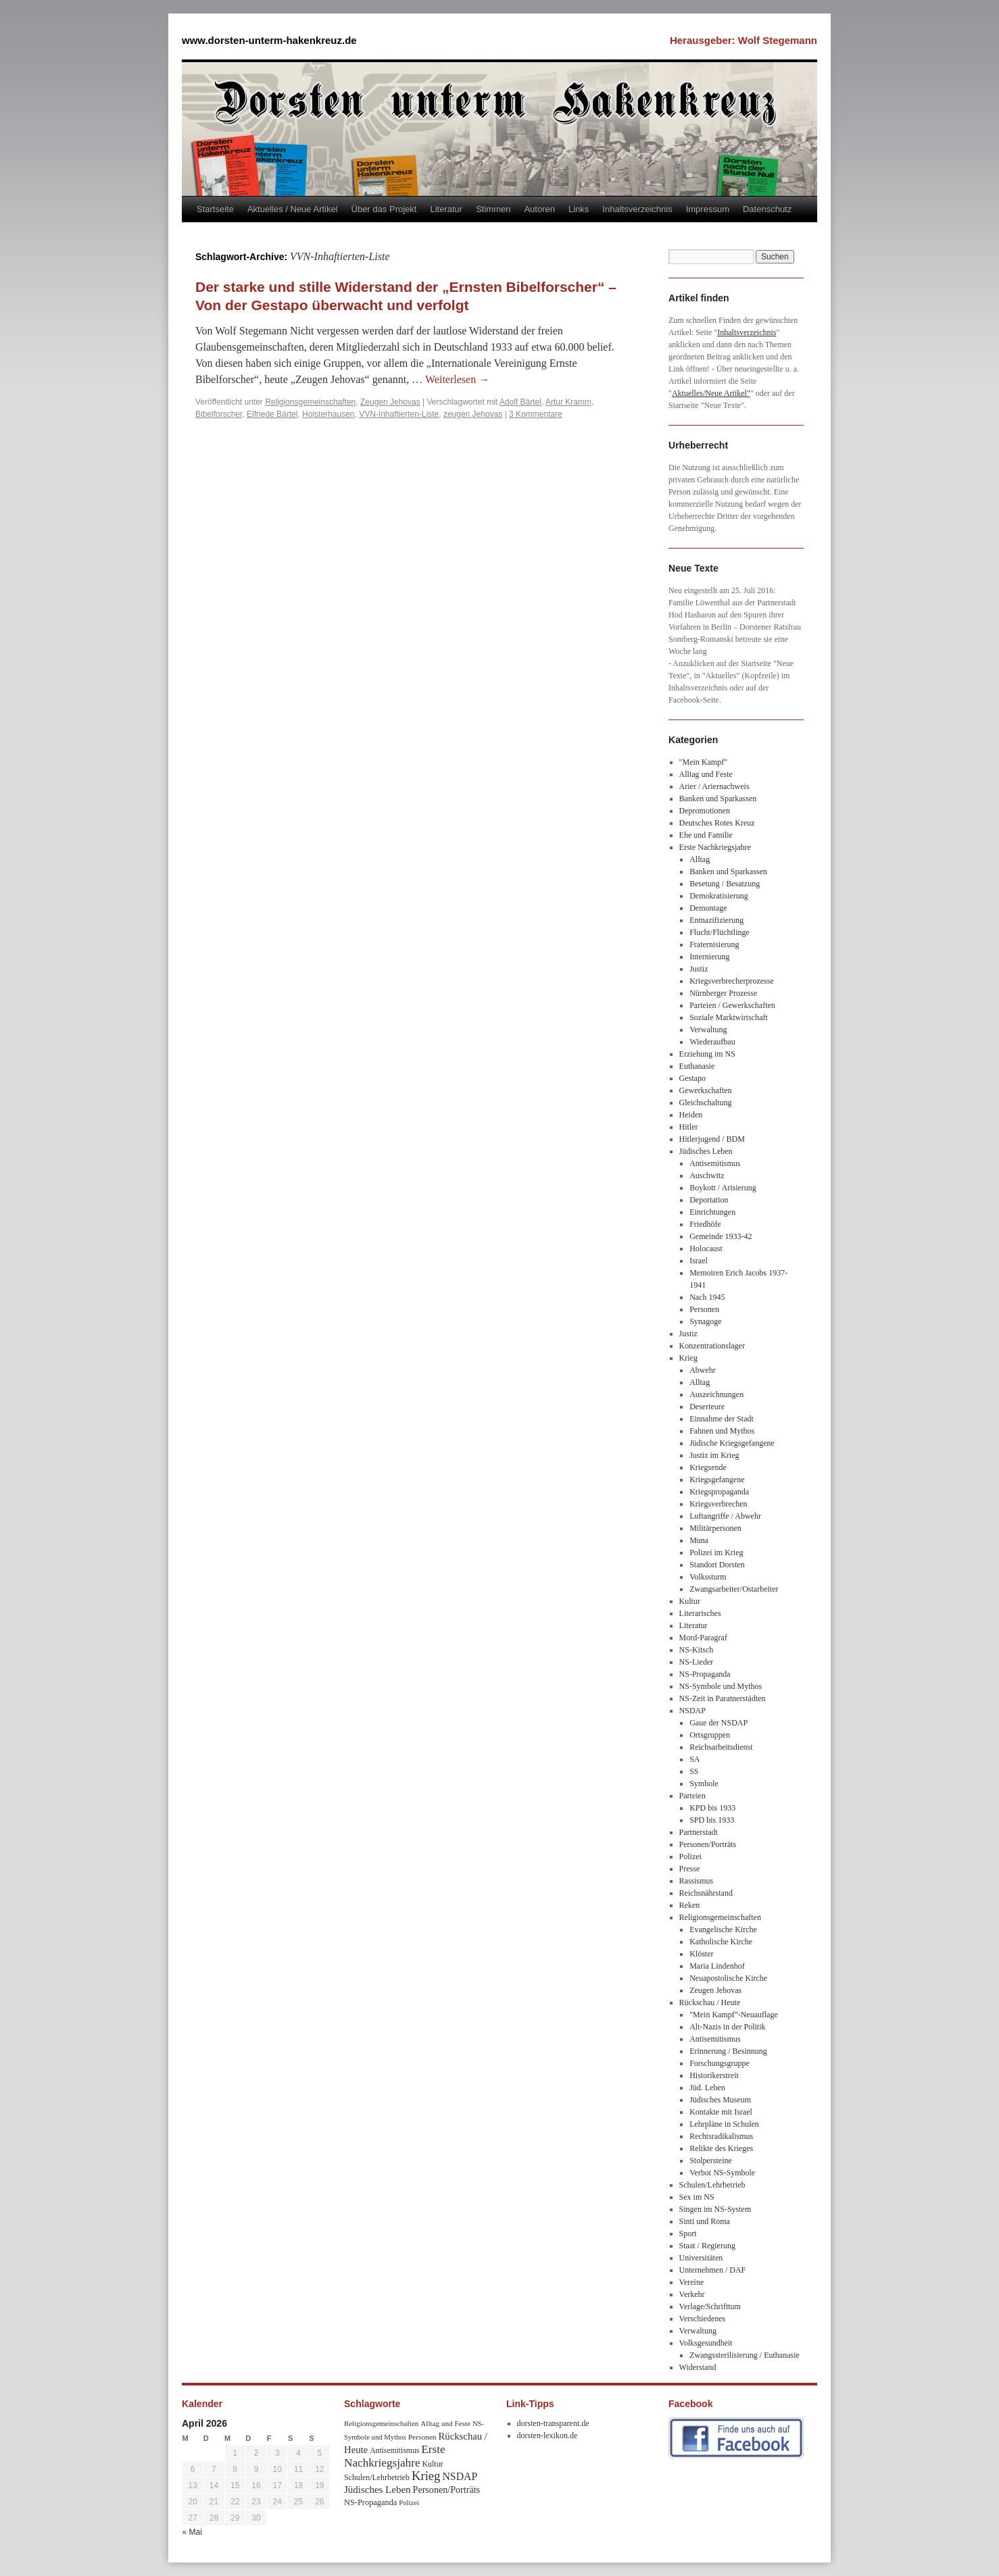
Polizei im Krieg (716, 1552)
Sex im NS (696, 2197)
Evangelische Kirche (723, 1929)
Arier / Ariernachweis (714, 786)
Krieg (688, 1358)
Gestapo (692, 1078)
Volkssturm (707, 1577)
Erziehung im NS (707, 1054)
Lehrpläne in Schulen (724, 2124)
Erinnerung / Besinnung (728, 2051)
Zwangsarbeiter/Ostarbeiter (733, 1589)
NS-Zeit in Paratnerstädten (722, 1698)
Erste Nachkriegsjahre (715, 847)
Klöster (701, 1954)
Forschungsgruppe (719, 2063)
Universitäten (701, 2258)
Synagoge (705, 1321)
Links (578, 209)
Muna (698, 1540)
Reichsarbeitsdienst (720, 1747)
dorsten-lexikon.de (547, 2435)
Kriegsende (708, 1467)
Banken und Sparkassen (718, 798)
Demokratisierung (718, 896)
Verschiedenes (702, 2318)
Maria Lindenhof (717, 1966)
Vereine (691, 2282)
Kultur (689, 1601)
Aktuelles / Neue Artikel (292, 209)
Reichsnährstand (706, 1893)
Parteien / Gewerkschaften (732, 1005)
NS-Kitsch (696, 1650)
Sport (688, 2233)
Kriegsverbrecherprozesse (731, 981)
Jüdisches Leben (706, 1151)
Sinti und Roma (704, 2221)
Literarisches (700, 1613)
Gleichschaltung (705, 1102)
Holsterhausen (328, 414)
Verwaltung (708, 1029)
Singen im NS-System (715, 2209)
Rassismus (696, 1881)
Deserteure (707, 1406)
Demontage (708, 908)
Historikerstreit (714, 2075)
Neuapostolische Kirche (728, 1978)
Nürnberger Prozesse (723, 993)
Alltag (699, 859)
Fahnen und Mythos (721, 1431)
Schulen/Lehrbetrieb (712, 2185)
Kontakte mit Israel (720, 2112)
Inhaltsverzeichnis (637, 209)
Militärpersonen (715, 1528)
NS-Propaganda (705, 1674)
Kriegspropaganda (719, 1491)
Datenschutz (767, 209)
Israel (698, 1260)
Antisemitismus (714, 1163)
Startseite (215, 209)
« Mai (192, 2532)
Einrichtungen (712, 1212)
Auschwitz (706, 1175)
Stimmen (493, 209)
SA (694, 1759)
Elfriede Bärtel (272, 414)
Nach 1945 (707, 1297)
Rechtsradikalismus (721, 2136)
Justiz (698, 969)
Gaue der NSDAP (718, 1722)
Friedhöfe (705, 1224)
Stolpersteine (710, 2160)
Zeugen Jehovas (390, 402)
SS (693, 1771)
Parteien (692, 1795)
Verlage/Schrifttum (710, 2306)
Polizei (690, 1856)
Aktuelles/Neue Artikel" (711, 393)
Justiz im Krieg (714, 1455)
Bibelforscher (218, 414)
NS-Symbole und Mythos (720, 1686)
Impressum (707, 209)
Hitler (688, 1127)
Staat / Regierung (707, 2245)
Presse (689, 1868)
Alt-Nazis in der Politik (727, 2026)
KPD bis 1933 (712, 1808)
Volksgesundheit (706, 2343)
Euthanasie (697, 1066)
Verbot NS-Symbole (722, 2172)
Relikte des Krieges (721, 2148)
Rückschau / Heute (710, 2002)
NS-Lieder (696, 1662)
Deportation (708, 1200)
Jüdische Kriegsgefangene (732, 1443)
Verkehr (692, 2294)
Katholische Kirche (720, 1941)
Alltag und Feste (706, 774)
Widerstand (697, 2367)
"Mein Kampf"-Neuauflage (733, 2014)
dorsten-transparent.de (553, 2423)
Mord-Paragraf (703, 1637)
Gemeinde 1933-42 (720, 1236)
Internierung (709, 956)
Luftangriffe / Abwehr (725, 1516)
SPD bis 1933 (711, 1820)
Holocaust (706, 1248)
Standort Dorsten (717, 1564)
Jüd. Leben (707, 2087)
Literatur (446, 209)
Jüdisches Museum (720, 2099)
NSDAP (692, 1710)
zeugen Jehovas (472, 414)
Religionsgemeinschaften (310, 402)
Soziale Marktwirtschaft (728, 1017)
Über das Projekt (384, 209)
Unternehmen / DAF (712, 2270)
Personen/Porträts (708, 1844)
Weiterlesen (457, 379)
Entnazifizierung (716, 920)
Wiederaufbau (712, 1041)
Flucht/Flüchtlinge (719, 932)
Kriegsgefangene (716, 1479)
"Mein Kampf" (703, 762)
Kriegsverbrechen (718, 1504)
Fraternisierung (714, 944)
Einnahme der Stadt (721, 1418)
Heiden (691, 1114)
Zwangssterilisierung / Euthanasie (744, 2355)
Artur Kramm (568, 402)
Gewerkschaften (705, 1090)
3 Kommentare (535, 414)
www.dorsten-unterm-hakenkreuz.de (269, 40)
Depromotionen (704, 810)
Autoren (539, 209)
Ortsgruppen (709, 1735)
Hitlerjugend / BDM (712, 1139)
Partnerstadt (698, 1832)
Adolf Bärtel (520, 402)
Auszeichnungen (716, 1394)
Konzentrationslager (712, 1345)
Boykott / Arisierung (722, 1187)
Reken (689, 1905)
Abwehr (702, 1370)
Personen (704, 1309)
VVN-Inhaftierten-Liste (399, 414)
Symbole (703, 1783)
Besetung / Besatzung (724, 883)
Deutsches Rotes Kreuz (717, 823)
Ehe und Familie (706, 835)
